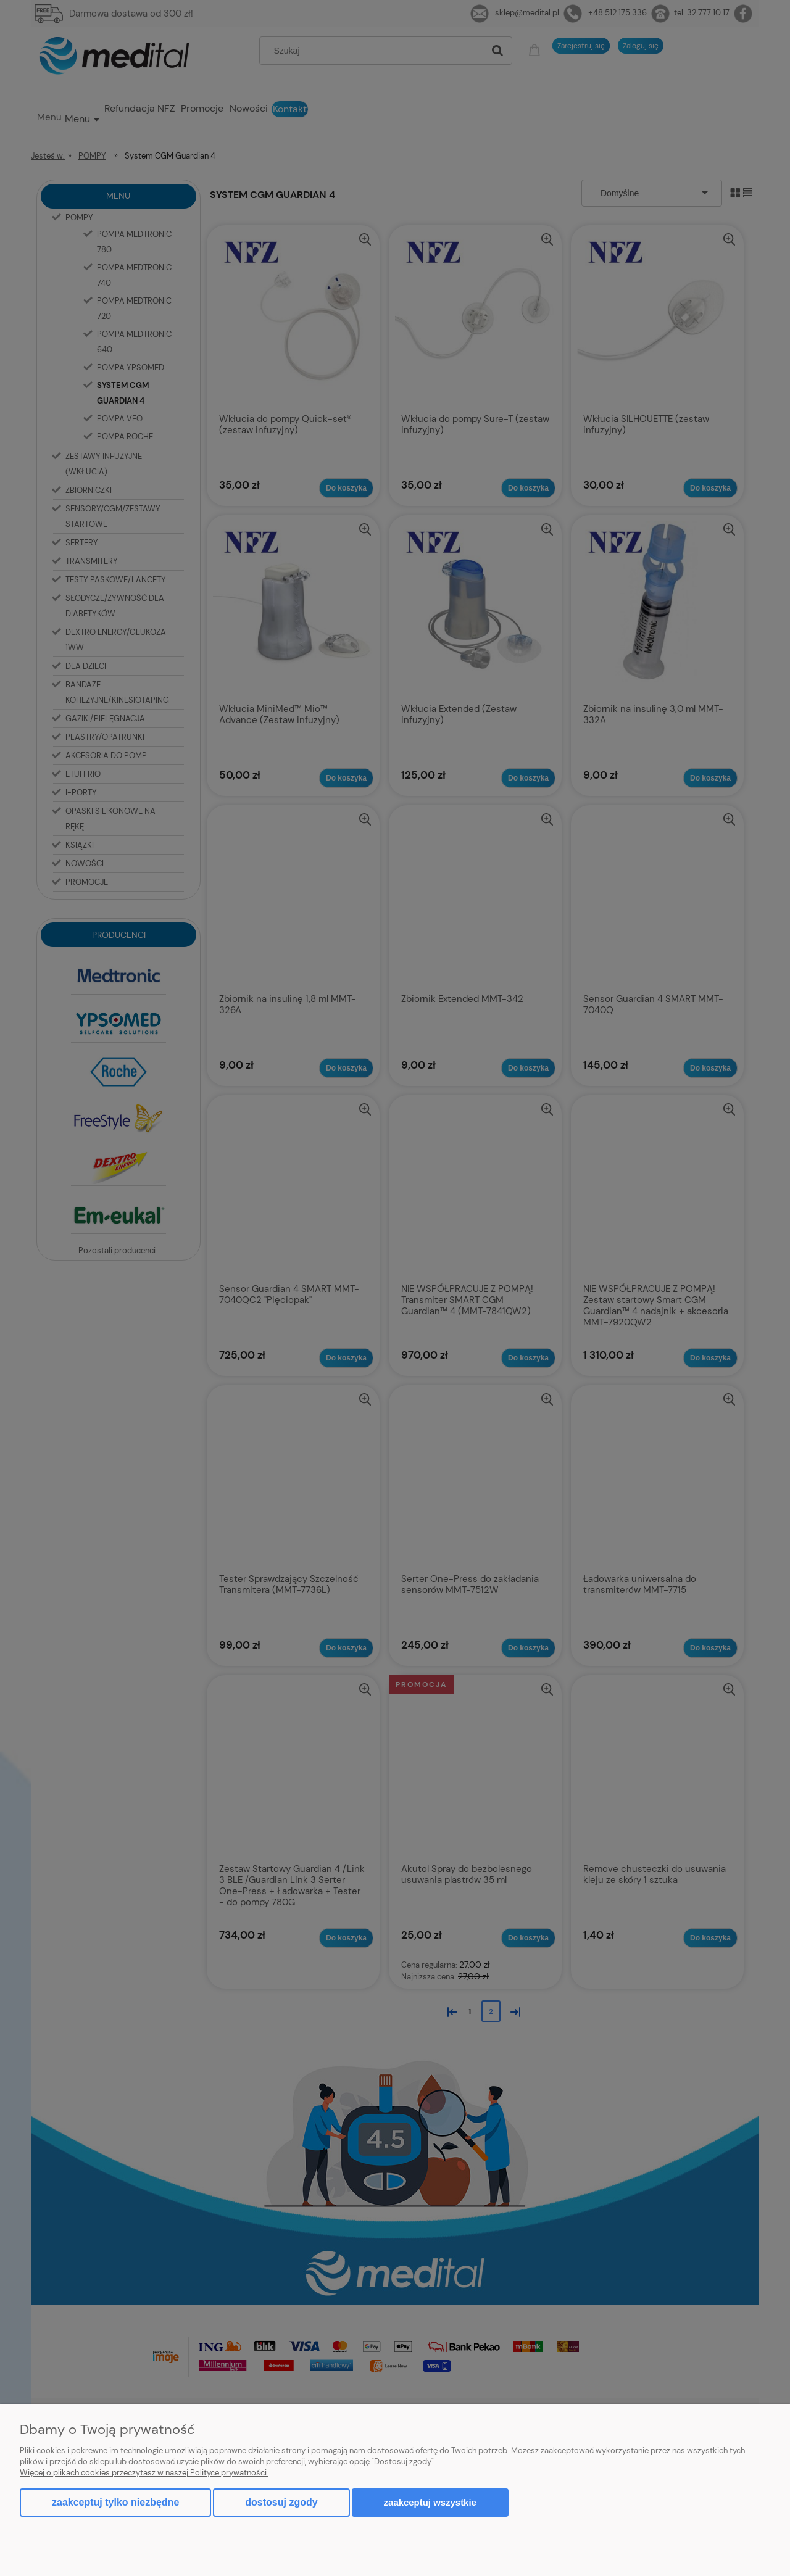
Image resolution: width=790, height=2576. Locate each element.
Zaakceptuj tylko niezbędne (115, 2502)
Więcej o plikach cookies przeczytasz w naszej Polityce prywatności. (144, 2472)
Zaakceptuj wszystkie (430, 2502)
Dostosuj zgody (281, 2502)
